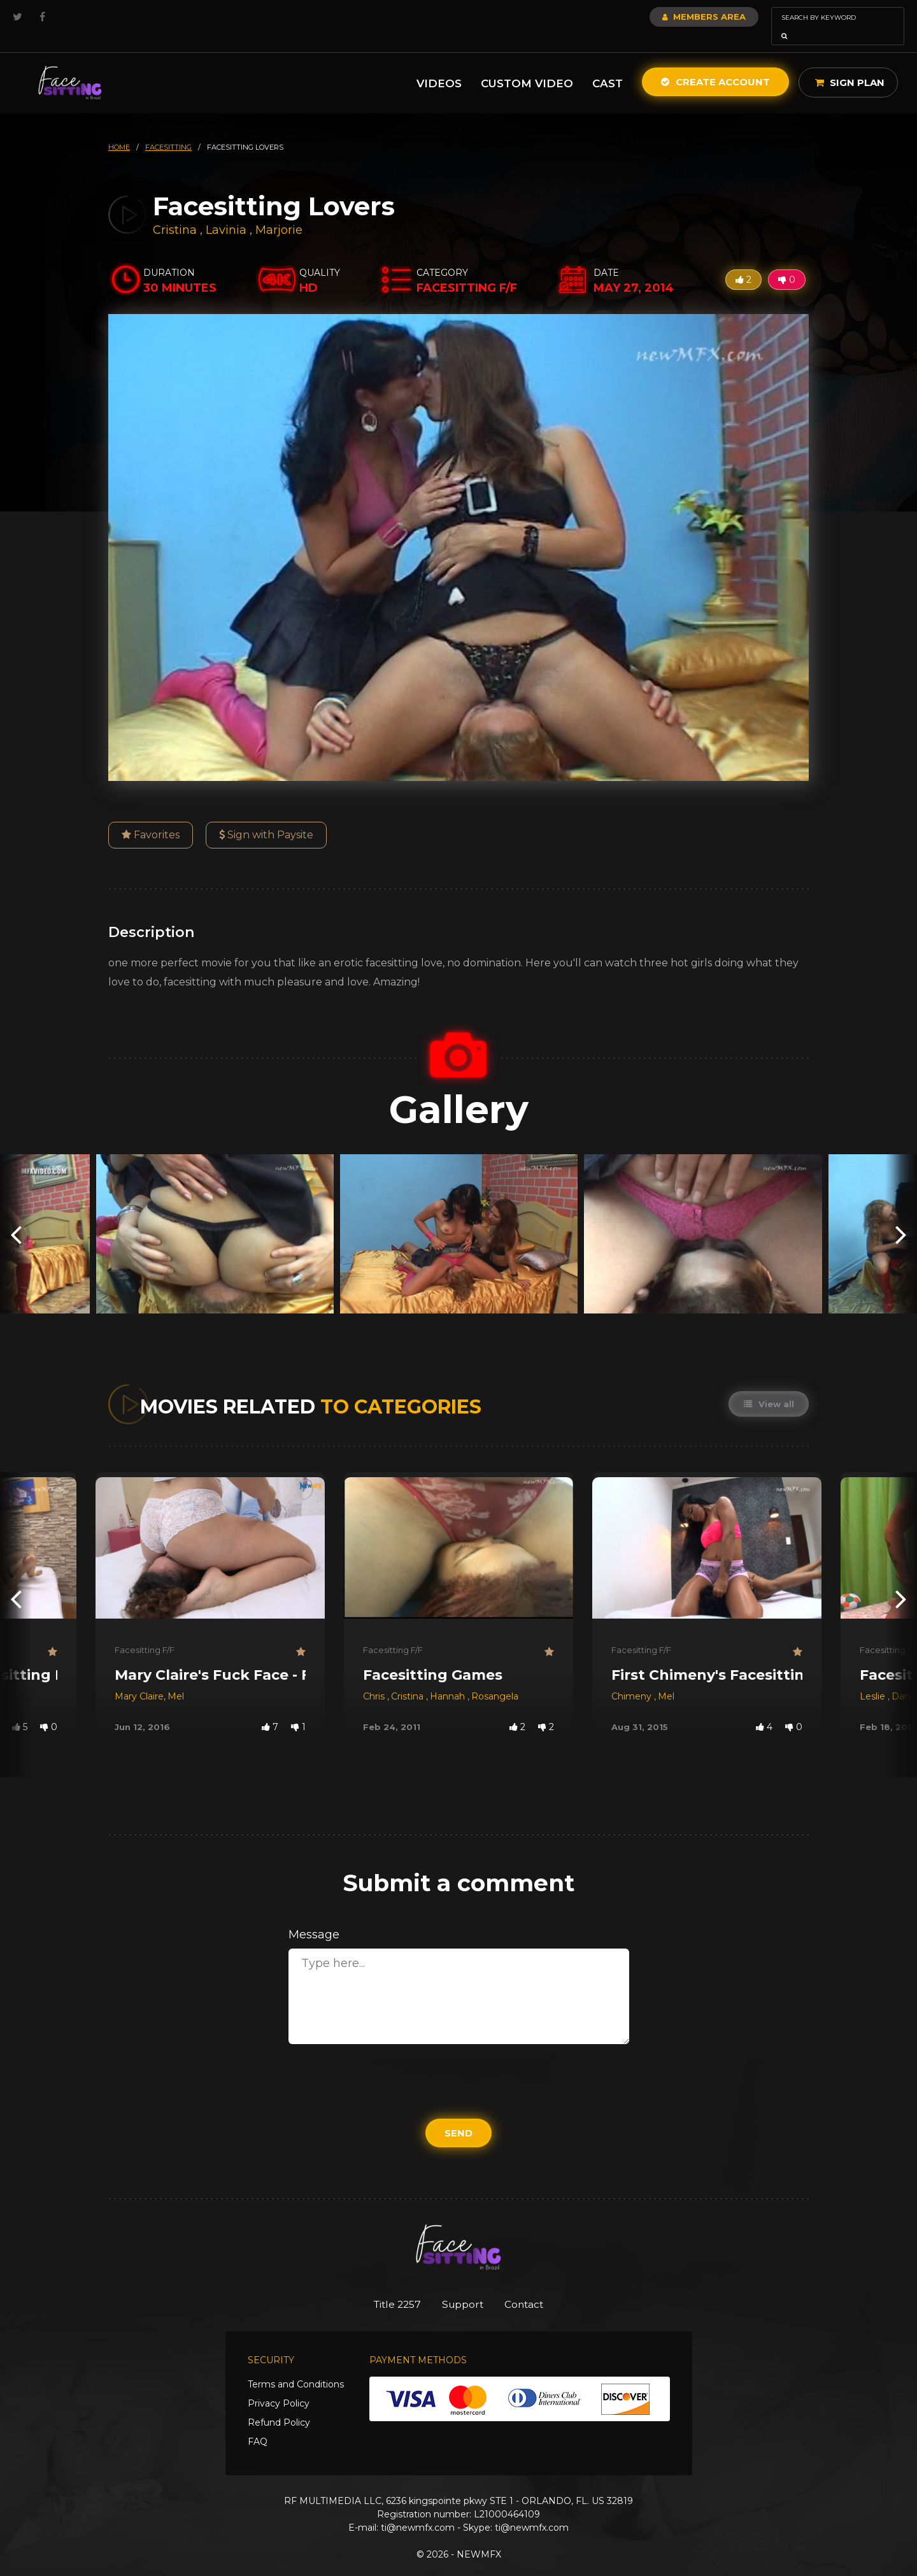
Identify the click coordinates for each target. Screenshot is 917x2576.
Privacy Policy (278, 2386)
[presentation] (16, 1216)
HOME (119, 129)
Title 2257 (388, 2286)
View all (768, 1386)
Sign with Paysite (266, 817)
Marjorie (278, 212)
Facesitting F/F (144, 1632)
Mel (175, 1678)
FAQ (257, 2424)
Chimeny (632, 1678)
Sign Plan (850, 65)
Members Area (669, 16)
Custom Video (527, 65)
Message (313, 1917)
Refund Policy (279, 2405)
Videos (439, 65)
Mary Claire (139, 1678)
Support (463, 2286)
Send (458, 2115)
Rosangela (494, 1678)
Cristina (176, 212)
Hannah (448, 1678)
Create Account (715, 64)
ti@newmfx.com (418, 2510)
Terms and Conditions (296, 2367)
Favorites (151, 817)
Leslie (874, 1678)
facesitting (168, 129)
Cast (607, 65)
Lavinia (228, 212)
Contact (533, 2286)
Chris (375, 1678)
